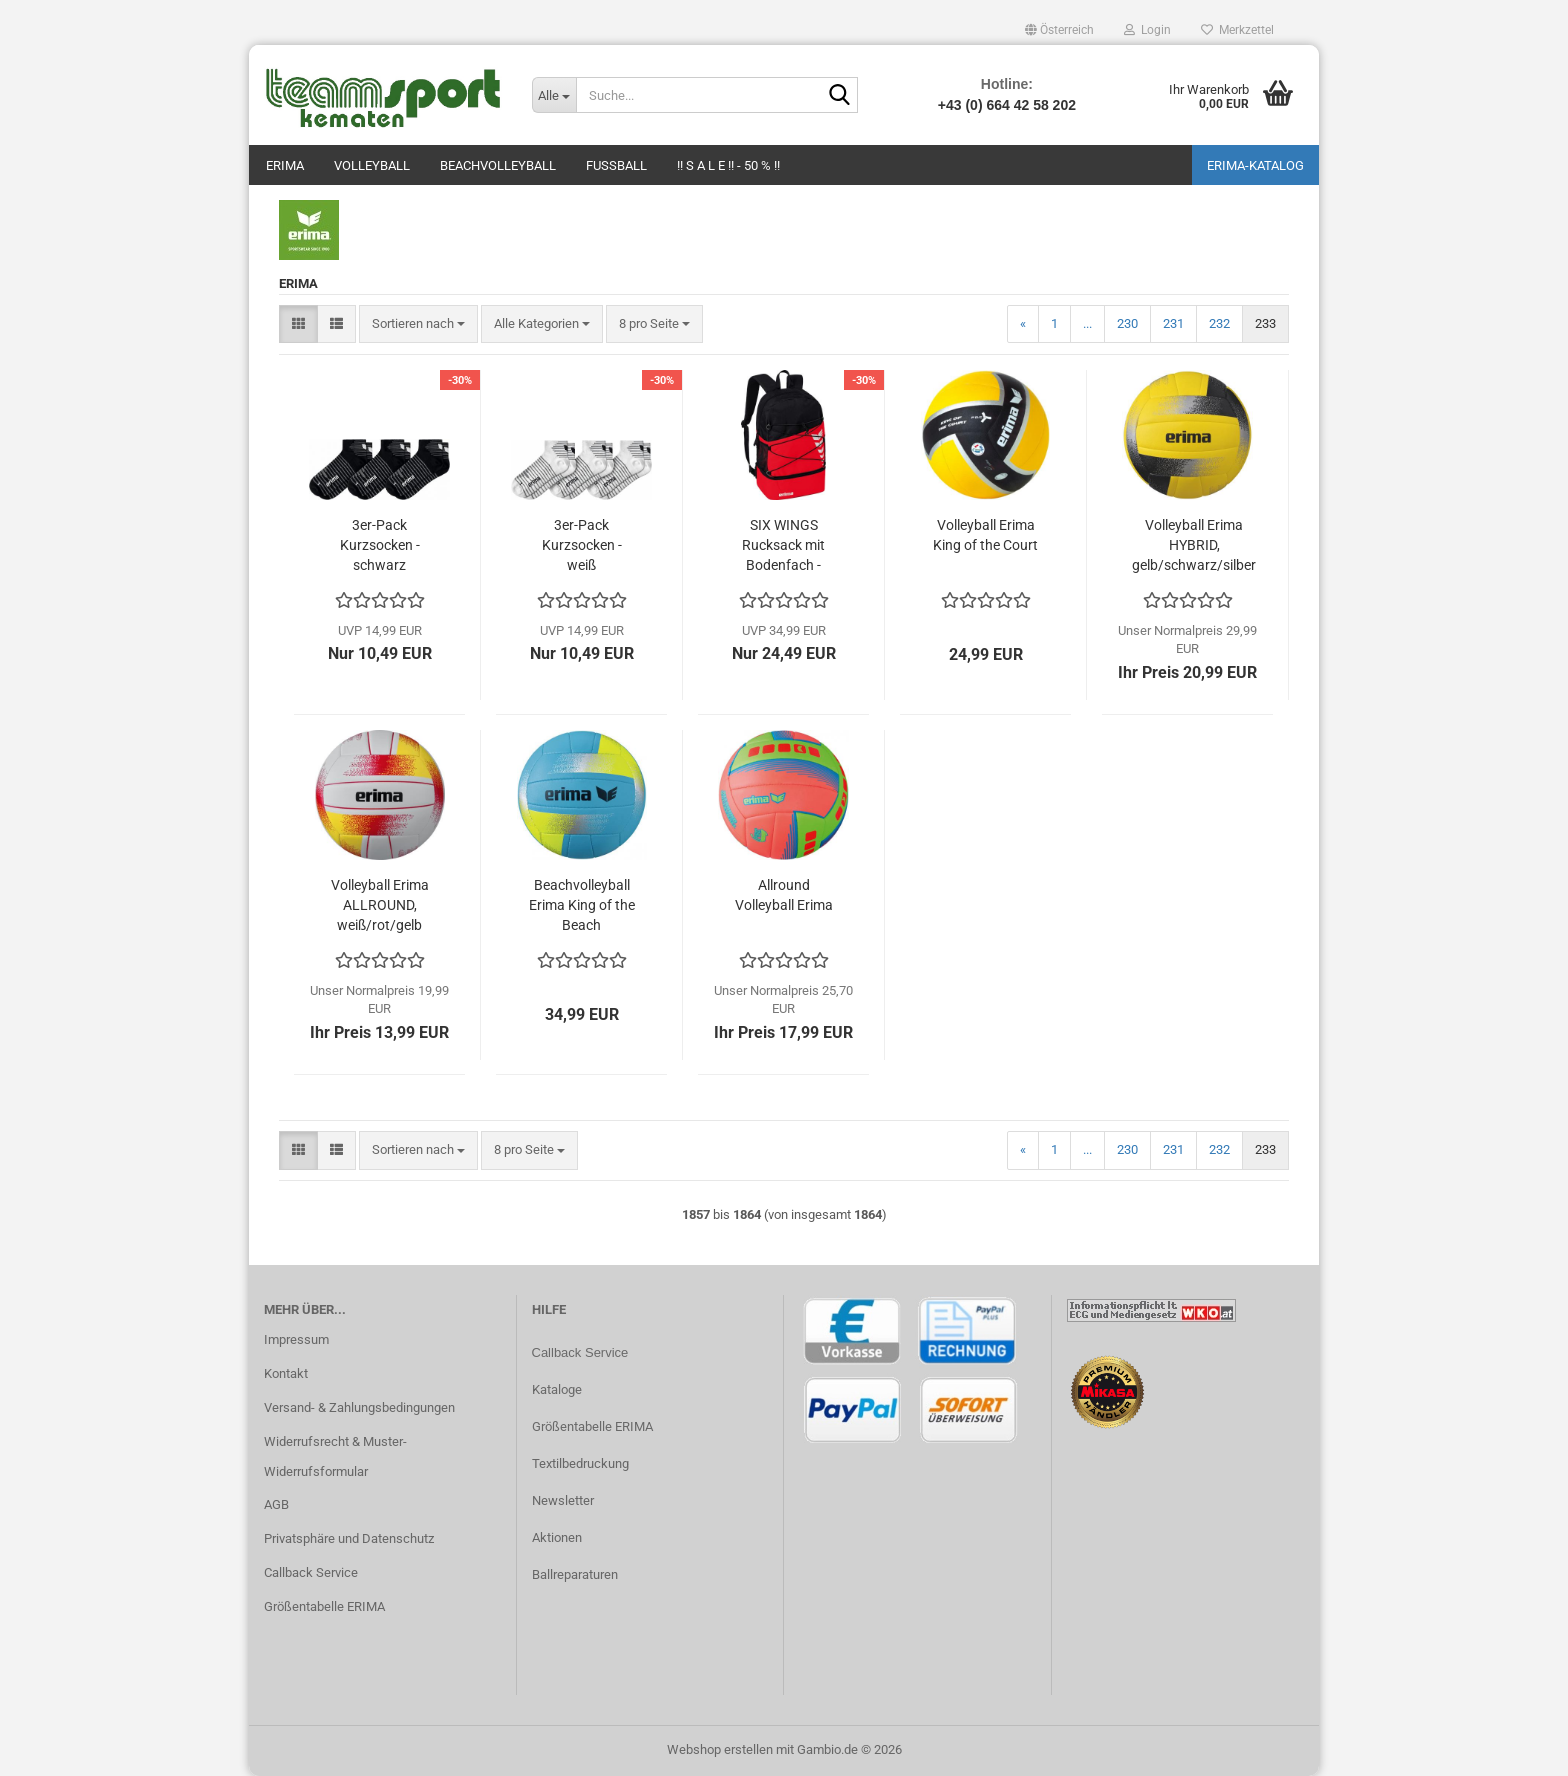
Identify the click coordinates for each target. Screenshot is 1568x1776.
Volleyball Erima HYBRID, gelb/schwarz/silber (1194, 545)
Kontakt (286, 1373)
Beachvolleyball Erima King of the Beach (582, 905)
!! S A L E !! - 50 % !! (728, 165)
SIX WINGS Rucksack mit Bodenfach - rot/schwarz (783, 546)
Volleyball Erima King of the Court (985, 535)
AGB (276, 1504)
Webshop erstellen (720, 1749)
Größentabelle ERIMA (324, 1606)
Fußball (616, 165)
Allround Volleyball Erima (784, 895)
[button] (1059, 30)
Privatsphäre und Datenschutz (349, 1538)
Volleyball (372, 165)
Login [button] (1147, 30)
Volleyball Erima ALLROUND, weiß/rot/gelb (380, 905)
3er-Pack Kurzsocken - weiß (582, 545)
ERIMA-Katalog (1255, 165)
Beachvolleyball (498, 165)
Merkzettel (1237, 30)
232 (1219, 323)
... (1087, 323)
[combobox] (418, 324)
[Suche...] (554, 95)
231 (1173, 323)
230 (1127, 323)
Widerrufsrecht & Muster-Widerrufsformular (335, 1456)
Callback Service (311, 1572)
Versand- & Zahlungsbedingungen (359, 1407)
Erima (285, 165)
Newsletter (563, 1500)
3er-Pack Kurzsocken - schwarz (380, 545)
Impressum (296, 1339)
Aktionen (557, 1537)
